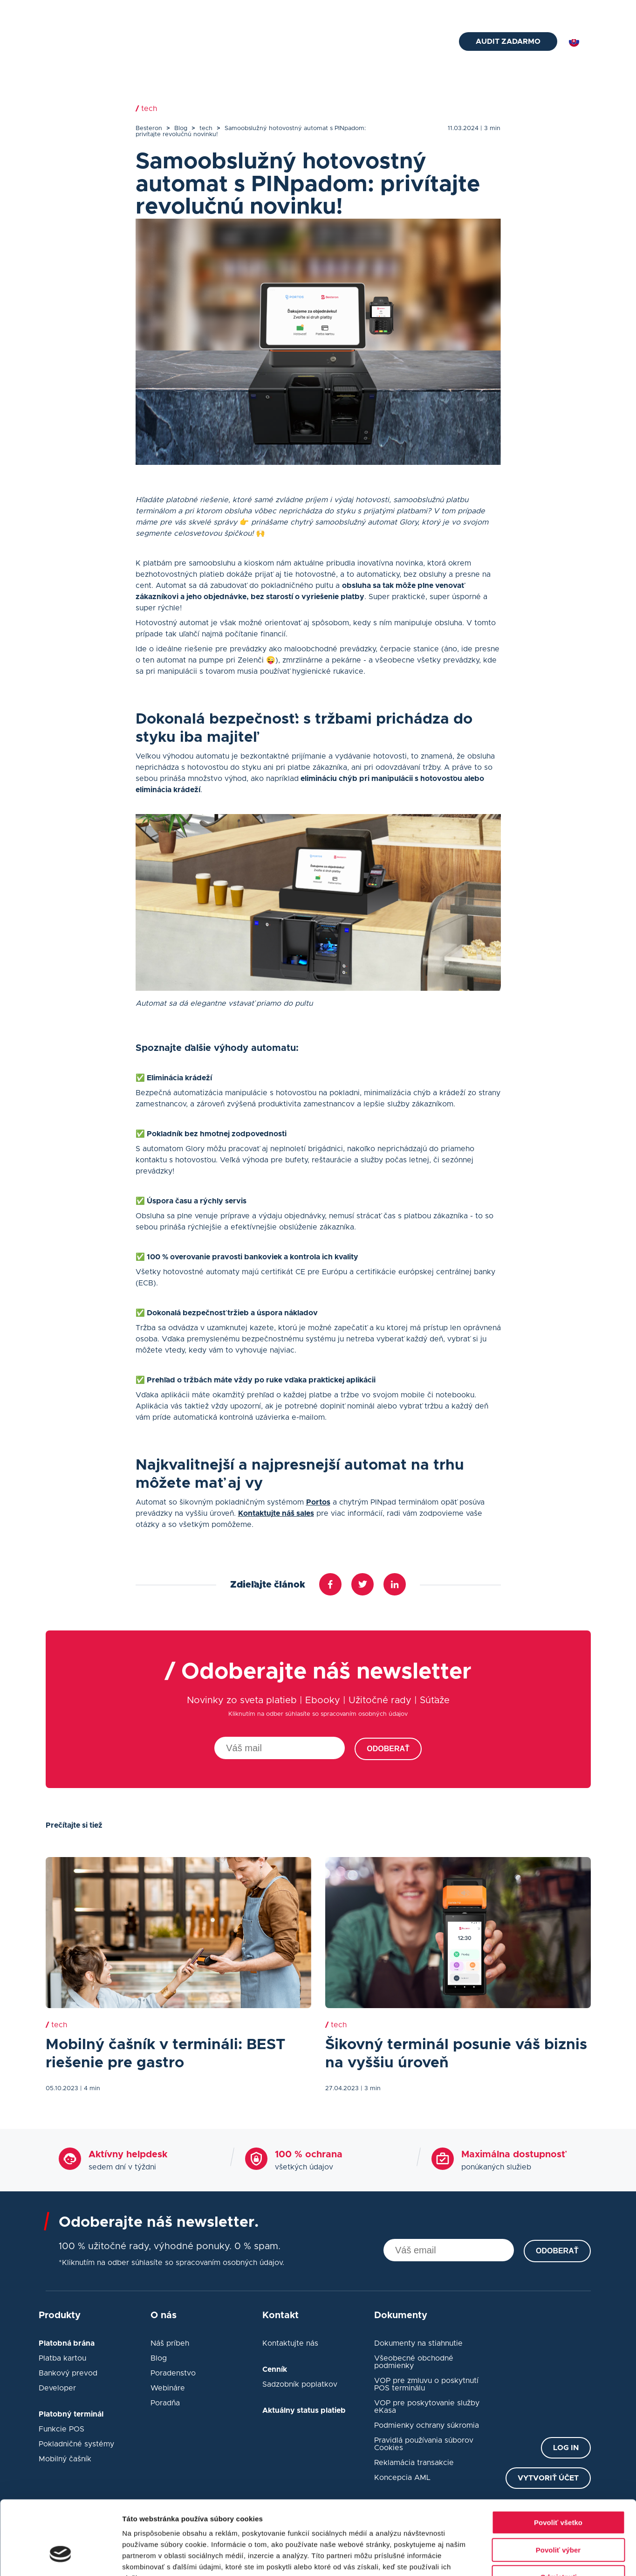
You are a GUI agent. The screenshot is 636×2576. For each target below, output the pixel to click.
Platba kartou (62, 2358)
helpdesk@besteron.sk (99, 10)
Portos (318, 1502)
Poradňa (165, 2403)
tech (205, 128)
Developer (57, 2388)
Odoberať (388, 1749)
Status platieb (501, 10)
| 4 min (90, 2089)
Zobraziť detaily (486, 2558)
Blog (419, 10)
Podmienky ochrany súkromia (426, 2425)
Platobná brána (173, 42)
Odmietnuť (558, 2517)
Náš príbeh (169, 2343)
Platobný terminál (246, 42)
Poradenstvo (173, 2373)
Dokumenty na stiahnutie (418, 2343)
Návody (378, 42)
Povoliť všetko (558, 2462)
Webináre (167, 2388)
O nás (452, 10)
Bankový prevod (68, 2373)
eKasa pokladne (320, 42)
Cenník (385, 10)
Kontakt (421, 42)
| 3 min (490, 128)
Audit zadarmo (508, 41)
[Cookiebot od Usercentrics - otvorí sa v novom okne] (60, 2558)
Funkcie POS (61, 2429)
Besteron (149, 128)
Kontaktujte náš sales (276, 1513)
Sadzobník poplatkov (299, 2384)
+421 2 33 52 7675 (199, 10)
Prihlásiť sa (572, 10)
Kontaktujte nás (290, 2343)
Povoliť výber (558, 2489)
